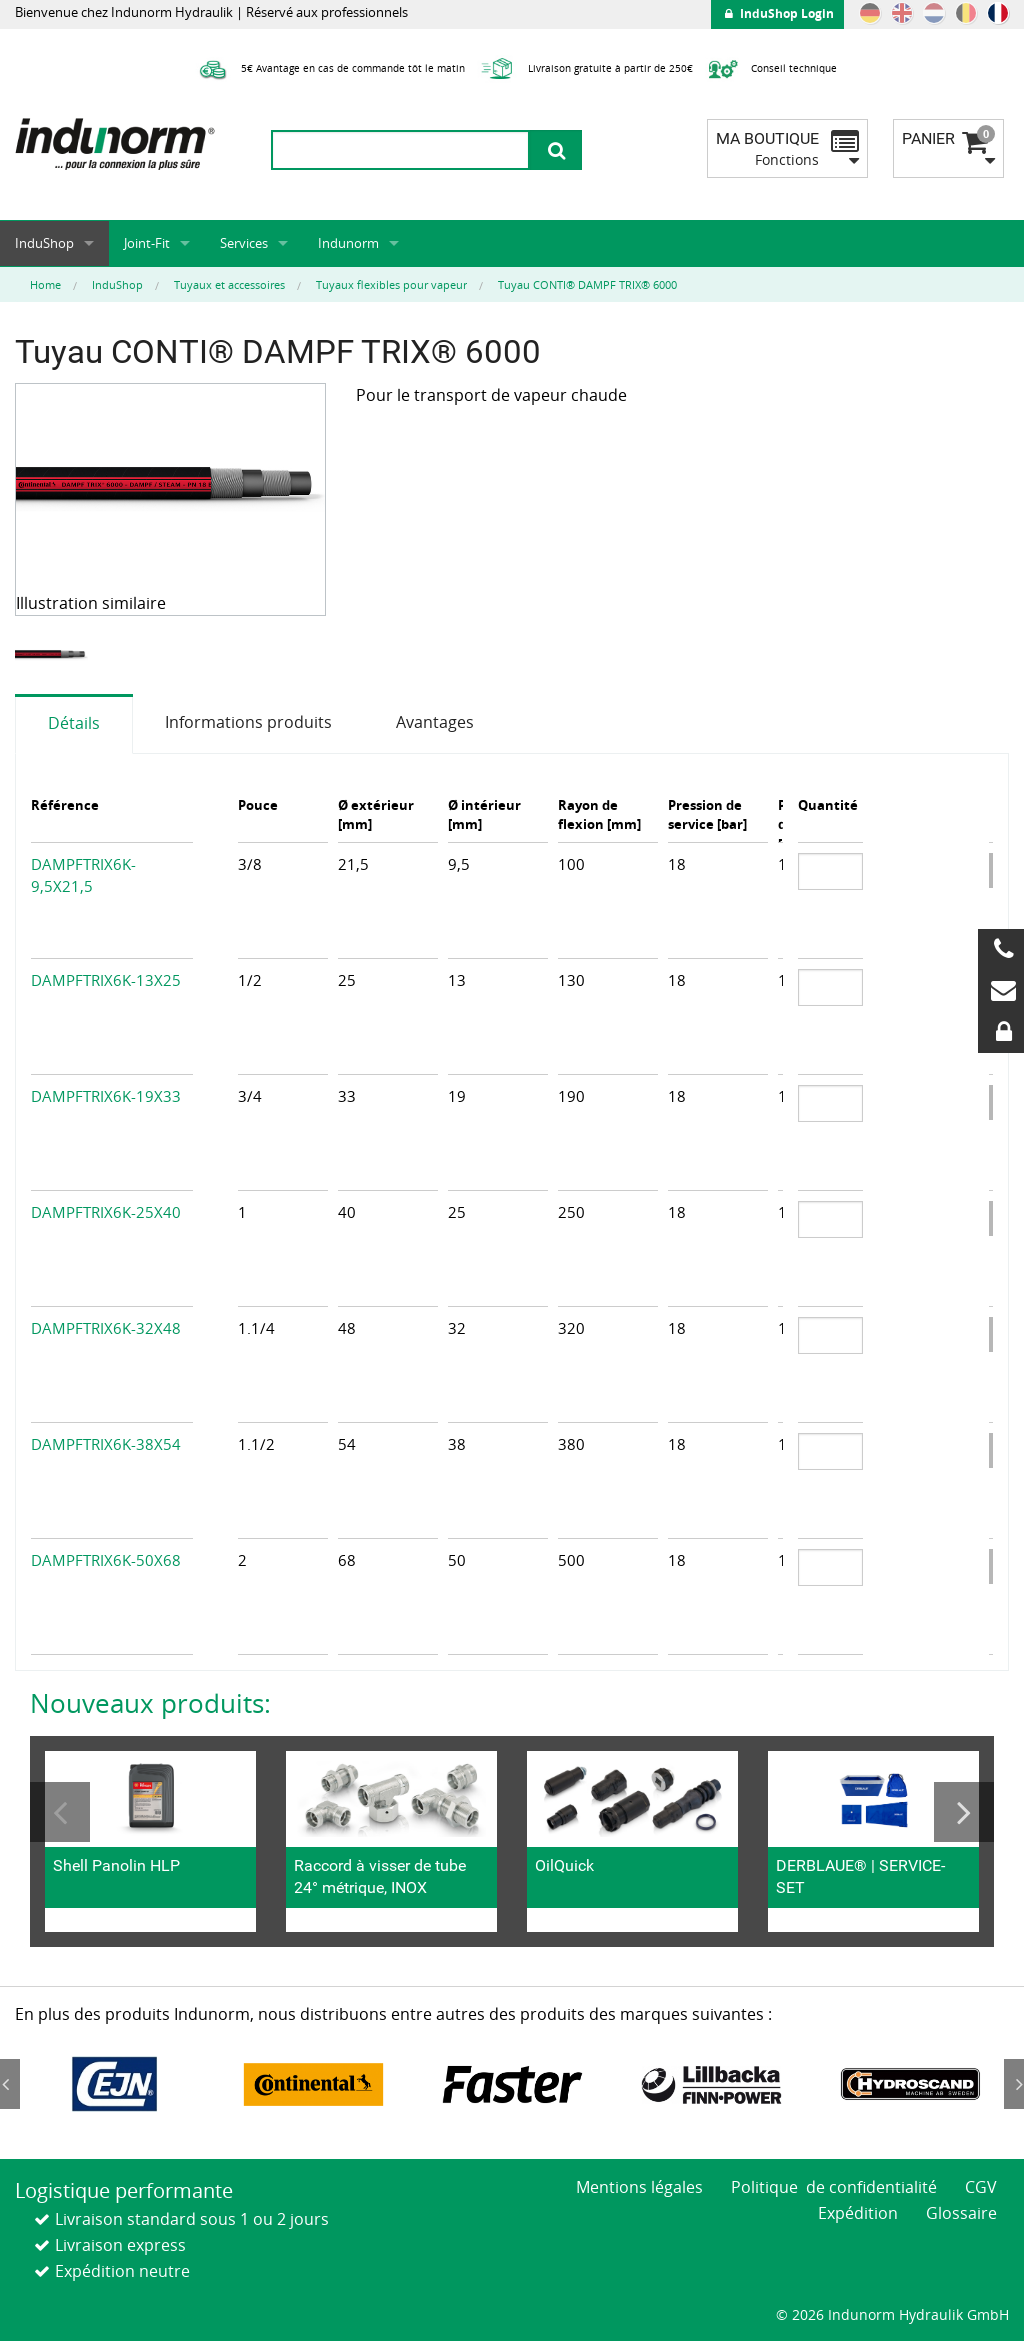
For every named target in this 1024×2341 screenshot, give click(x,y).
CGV (981, 2187)
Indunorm (348, 243)
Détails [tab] (74, 723)
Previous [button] (60, 1812)
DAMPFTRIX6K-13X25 (106, 980)
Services (244, 243)
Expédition (858, 2213)
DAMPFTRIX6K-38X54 (106, 1444)
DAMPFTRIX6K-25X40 (106, 1212)
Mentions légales (639, 2187)
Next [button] (964, 1812)
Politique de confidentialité (834, 2187)
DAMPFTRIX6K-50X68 (106, 1560)
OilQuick (564, 1865)
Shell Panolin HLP (116, 1865)
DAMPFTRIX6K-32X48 (106, 1328)
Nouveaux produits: (150, 1703)
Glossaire (961, 2213)
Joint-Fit (147, 243)
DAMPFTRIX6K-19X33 (106, 1096)
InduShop (44, 243)
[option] (54, 655)
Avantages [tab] (435, 722)
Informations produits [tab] (248, 722)
